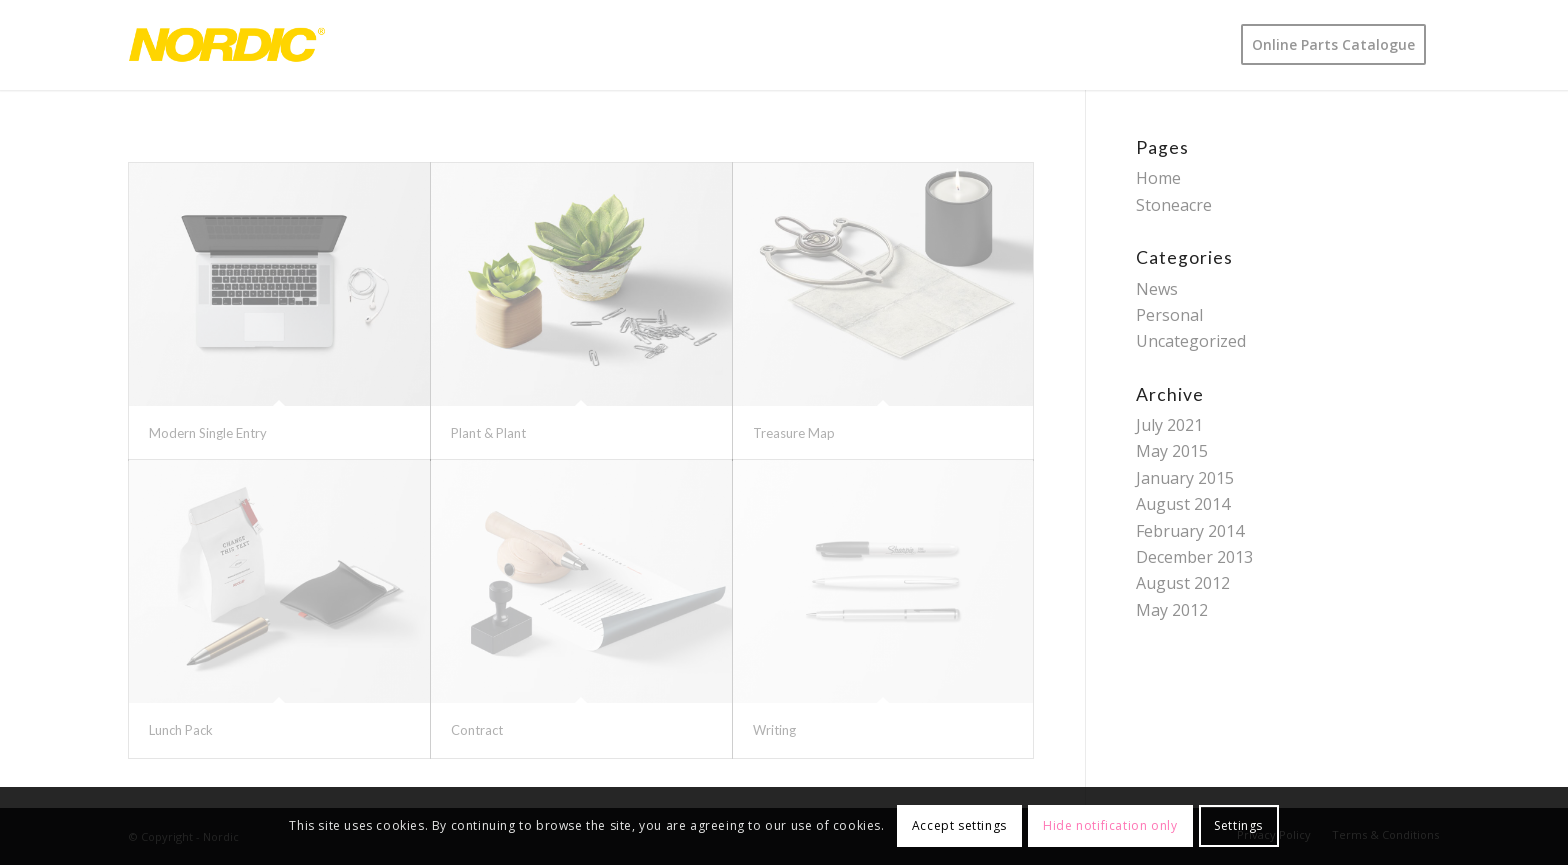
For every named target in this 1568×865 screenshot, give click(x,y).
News (1157, 289)
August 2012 (1183, 583)
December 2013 (1194, 557)
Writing (774, 730)
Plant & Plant (488, 433)
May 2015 (1172, 451)
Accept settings (959, 825)
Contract (477, 730)
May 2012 (1172, 610)
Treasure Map (794, 433)
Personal (1169, 315)
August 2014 (1183, 504)
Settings (1238, 825)
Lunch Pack (181, 730)
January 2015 (1185, 478)
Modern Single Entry (208, 433)
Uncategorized (1191, 341)
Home (1158, 178)
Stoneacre (1174, 205)
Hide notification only (1110, 825)
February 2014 (1190, 531)
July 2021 (1169, 425)
